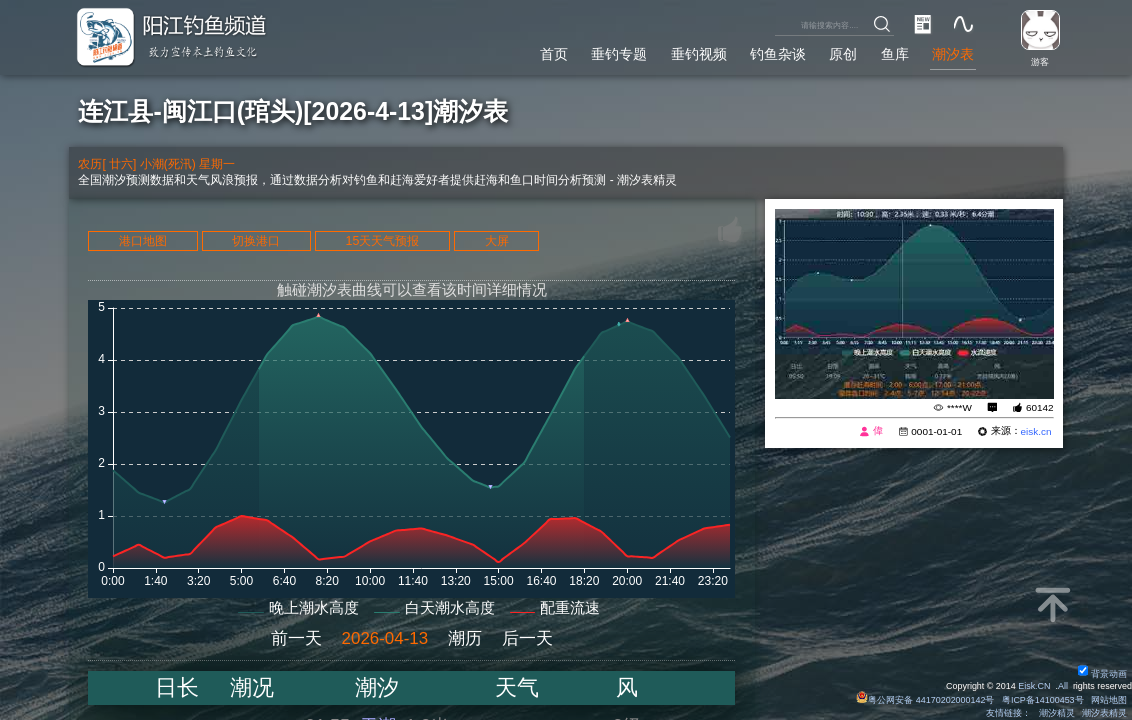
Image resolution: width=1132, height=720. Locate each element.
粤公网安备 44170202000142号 (926, 700)
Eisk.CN (1034, 686)
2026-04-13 (385, 638)
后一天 (527, 638)
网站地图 (1109, 700)
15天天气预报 (383, 241)
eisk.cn (1036, 431)
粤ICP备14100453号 (1043, 700)
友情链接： (1008, 713)
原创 (843, 54)
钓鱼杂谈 (778, 54)
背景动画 (1102, 674)
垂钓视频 (699, 54)
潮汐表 (953, 54)
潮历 (465, 638)
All (1063, 686)
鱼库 (895, 54)
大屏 (497, 241)
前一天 (296, 638)
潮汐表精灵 (1104, 713)
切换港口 (256, 241)
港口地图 (143, 241)
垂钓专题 (619, 54)
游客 (1040, 62)
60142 (1040, 407)
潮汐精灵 (1057, 713)
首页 (554, 54)
